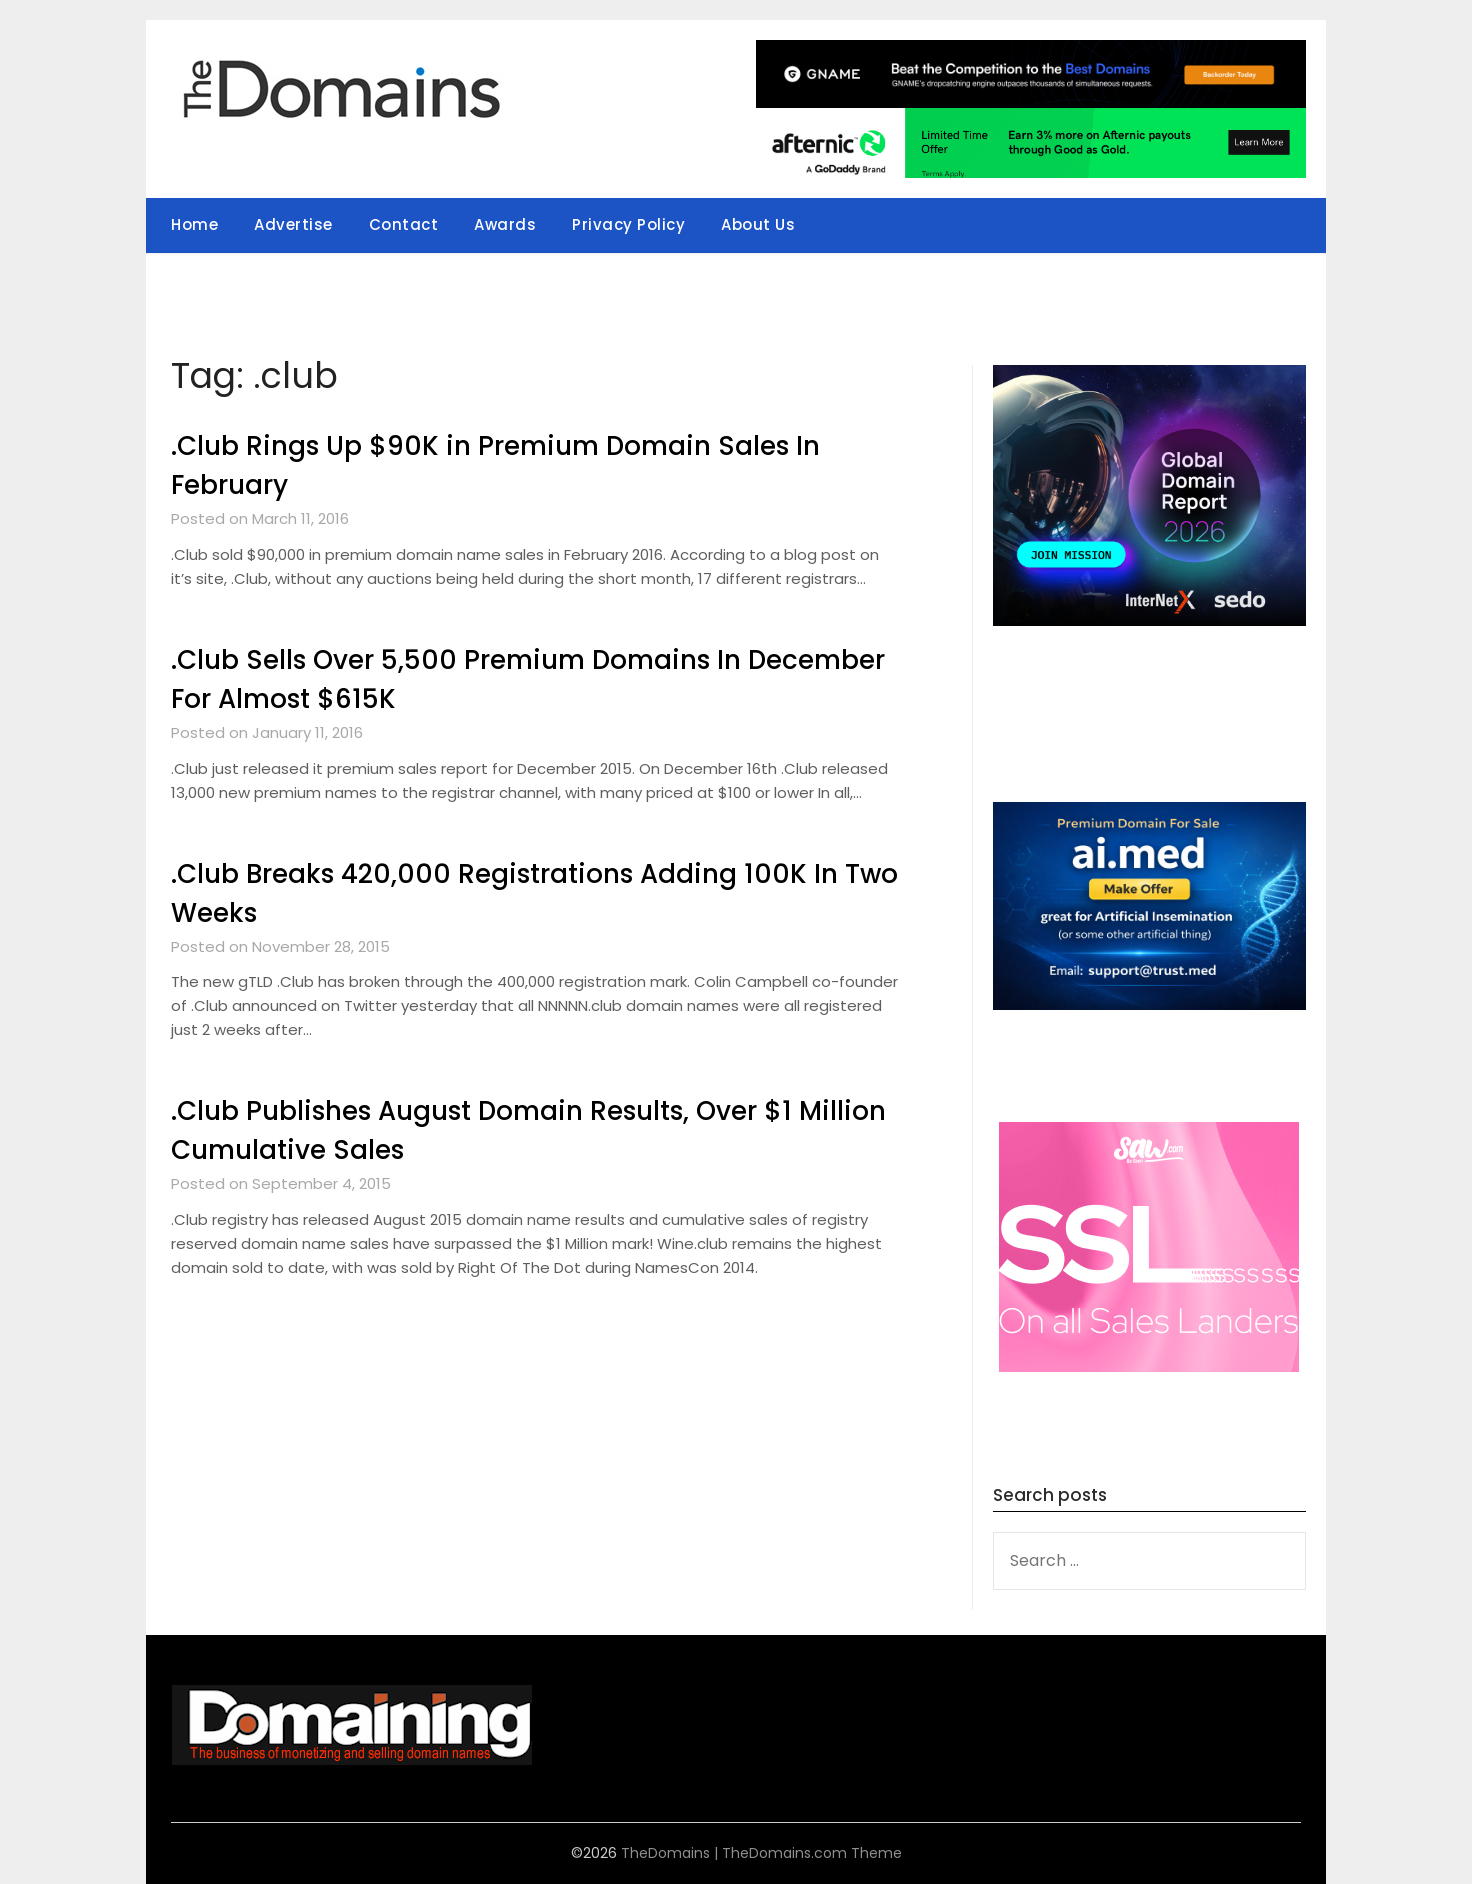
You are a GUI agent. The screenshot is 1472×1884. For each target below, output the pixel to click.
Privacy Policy (628, 224)
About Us (758, 224)
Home (194, 224)
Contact (404, 224)
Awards (505, 224)
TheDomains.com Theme (812, 1853)
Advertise (293, 224)
